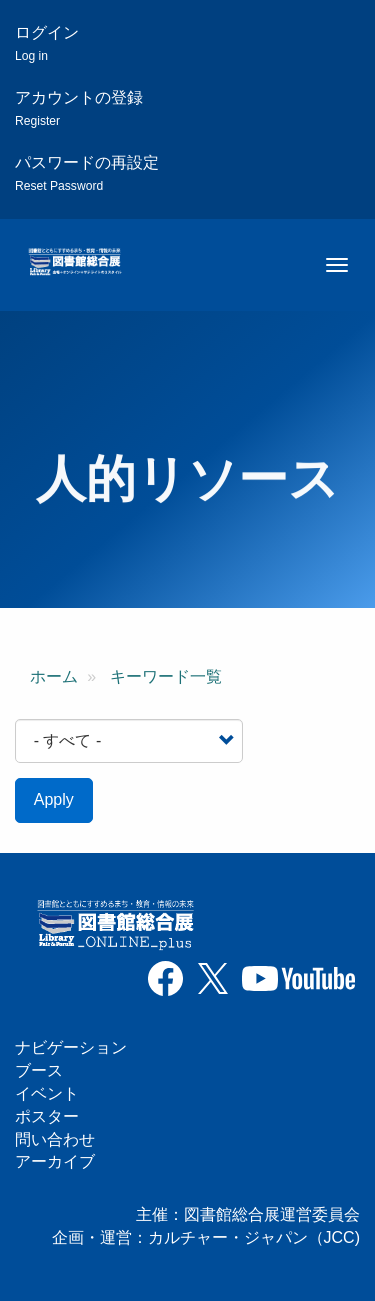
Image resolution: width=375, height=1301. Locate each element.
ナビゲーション (71, 1047)
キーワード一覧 (166, 676)
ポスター (47, 1116)
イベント (47, 1093)
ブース (39, 1070)
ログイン (47, 43)
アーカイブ (55, 1161)
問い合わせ (55, 1139)
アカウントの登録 (79, 108)
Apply (54, 799)
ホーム (54, 676)
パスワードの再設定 (87, 173)
